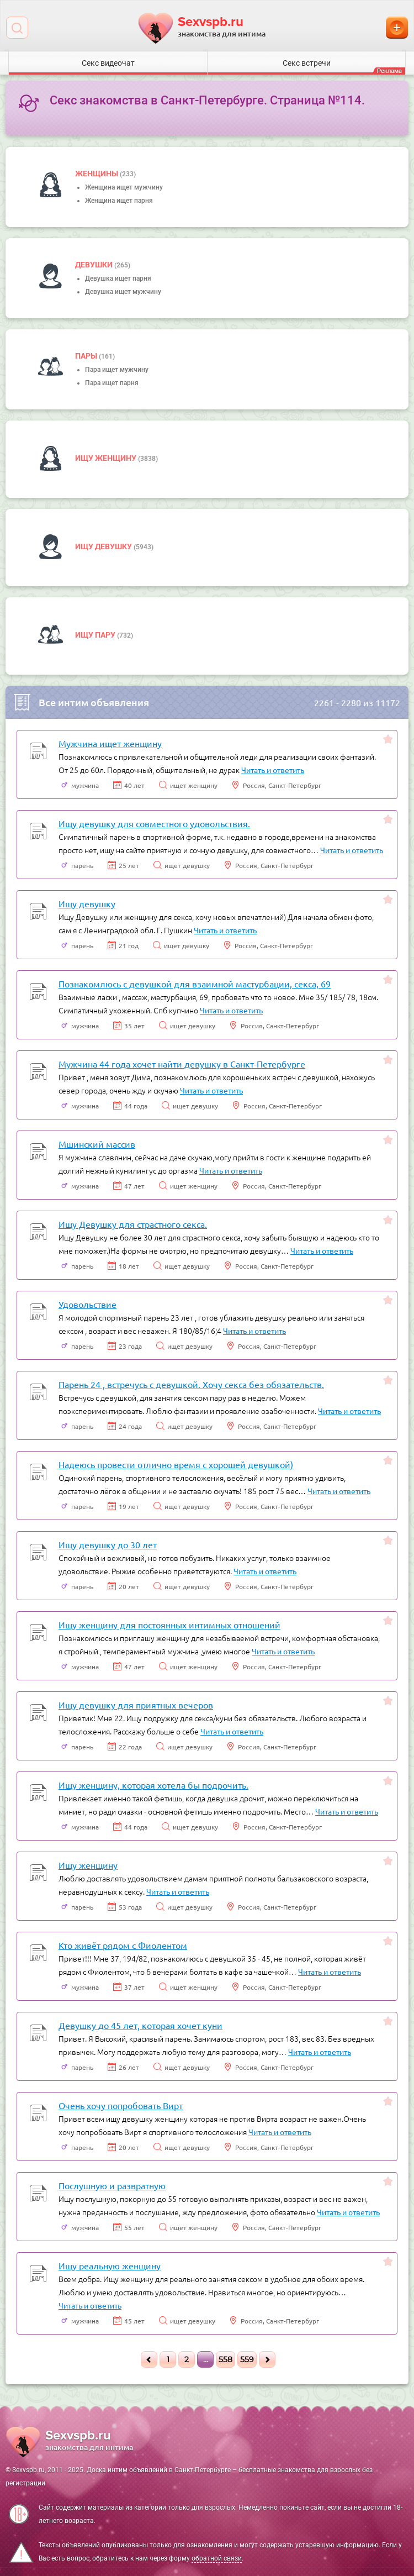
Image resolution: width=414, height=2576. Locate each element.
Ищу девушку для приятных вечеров (136, 1704)
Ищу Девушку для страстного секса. (133, 1223)
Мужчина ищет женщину (110, 743)
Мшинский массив (97, 1143)
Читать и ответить (272, 770)
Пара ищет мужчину (116, 370)
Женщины (97, 173)
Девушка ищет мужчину (123, 292)
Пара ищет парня (112, 383)
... (205, 2359)
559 (247, 2359)
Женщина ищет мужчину (124, 187)
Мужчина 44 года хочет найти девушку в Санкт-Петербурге (182, 1063)
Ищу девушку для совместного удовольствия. (154, 823)
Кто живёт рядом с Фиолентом (123, 1945)
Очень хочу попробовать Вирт (121, 2105)
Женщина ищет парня (119, 200)
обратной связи (217, 2558)
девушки (94, 264)
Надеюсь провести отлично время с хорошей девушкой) (176, 1464)
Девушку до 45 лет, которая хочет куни (140, 2025)
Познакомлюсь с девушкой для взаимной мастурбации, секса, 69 (195, 983)
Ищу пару (96, 634)
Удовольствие (87, 1304)
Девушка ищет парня (118, 278)
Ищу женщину (106, 458)
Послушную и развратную (112, 2185)
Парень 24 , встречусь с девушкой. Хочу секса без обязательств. (191, 1384)
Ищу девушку (104, 546)
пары (87, 355)
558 (225, 2359)
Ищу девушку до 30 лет (108, 1544)
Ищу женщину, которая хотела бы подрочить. (153, 1784)
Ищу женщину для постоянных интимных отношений (169, 1624)
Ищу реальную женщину (110, 2265)
